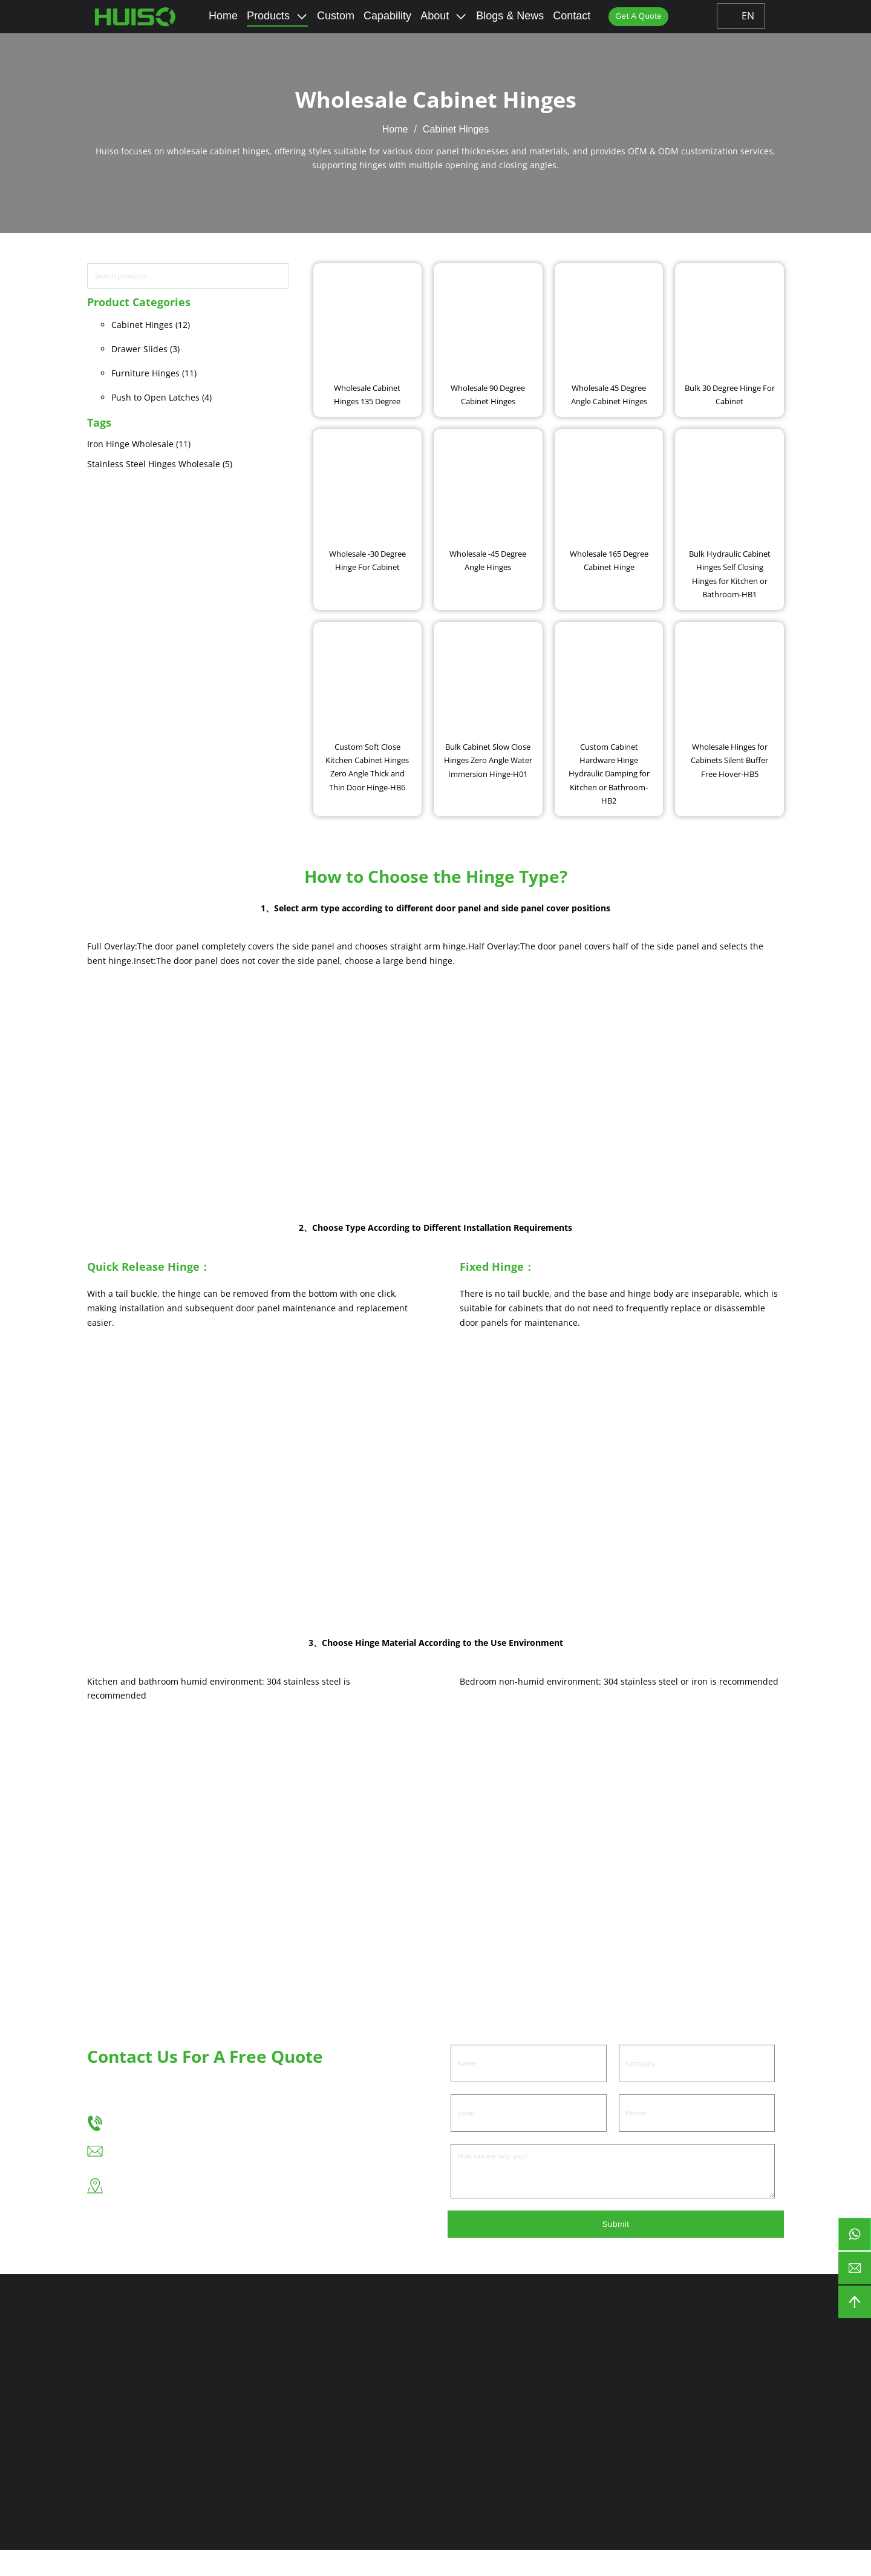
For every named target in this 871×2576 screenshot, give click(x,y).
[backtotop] (854, 2302)
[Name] (529, 2087)
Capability (385, 16)
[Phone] (697, 2137)
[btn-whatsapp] (854, 2234)
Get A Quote (639, 16)
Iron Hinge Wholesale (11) (139, 444)
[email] (854, 2268)
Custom (334, 16)
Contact (570, 16)
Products (265, 16)
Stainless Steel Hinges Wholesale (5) (159, 464)
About (433, 16)
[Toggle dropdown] (300, 16)
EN (743, 15)
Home (220, 16)
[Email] (529, 2137)
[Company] (697, 2087)
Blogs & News (508, 16)
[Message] (613, 2195)
